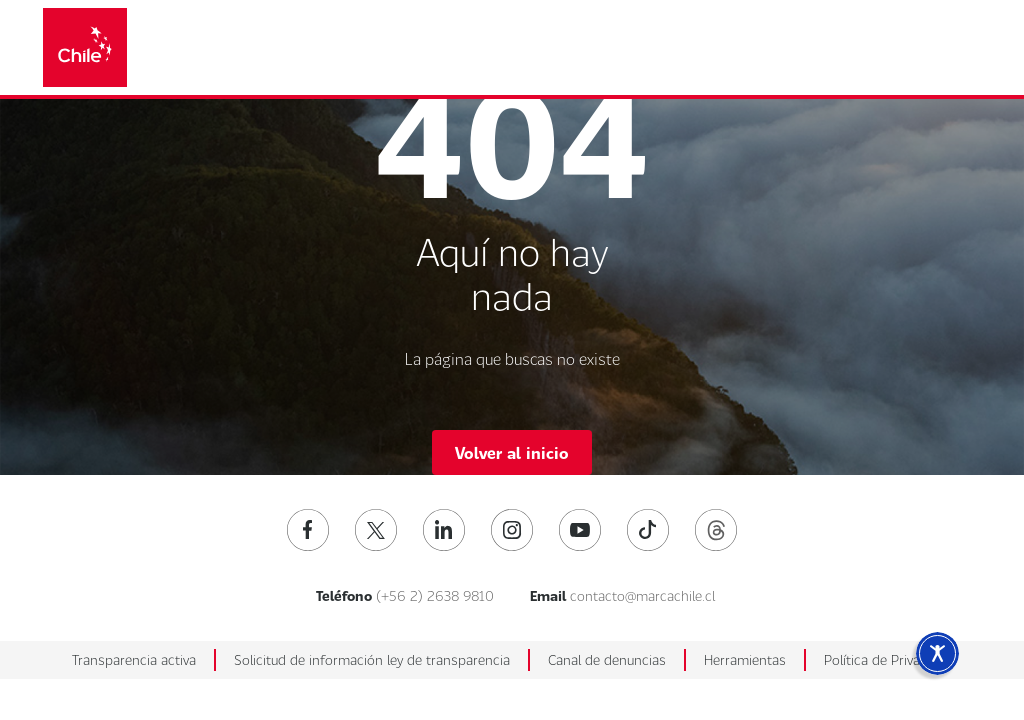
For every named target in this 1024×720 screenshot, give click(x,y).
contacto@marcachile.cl (642, 595)
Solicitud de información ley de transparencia (372, 659)
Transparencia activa (134, 659)
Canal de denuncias (607, 659)
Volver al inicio (512, 452)
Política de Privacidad (888, 659)
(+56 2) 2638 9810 (435, 595)
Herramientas (745, 659)
